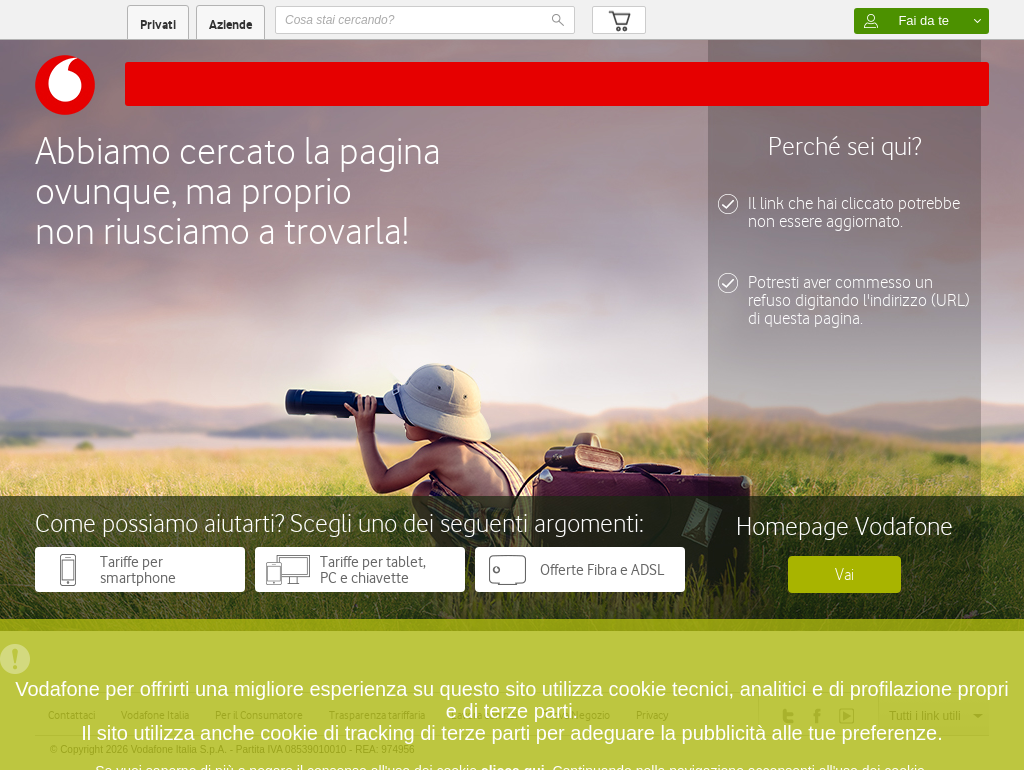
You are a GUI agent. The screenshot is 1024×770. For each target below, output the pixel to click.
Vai (844, 574)
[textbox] (425, 20)
